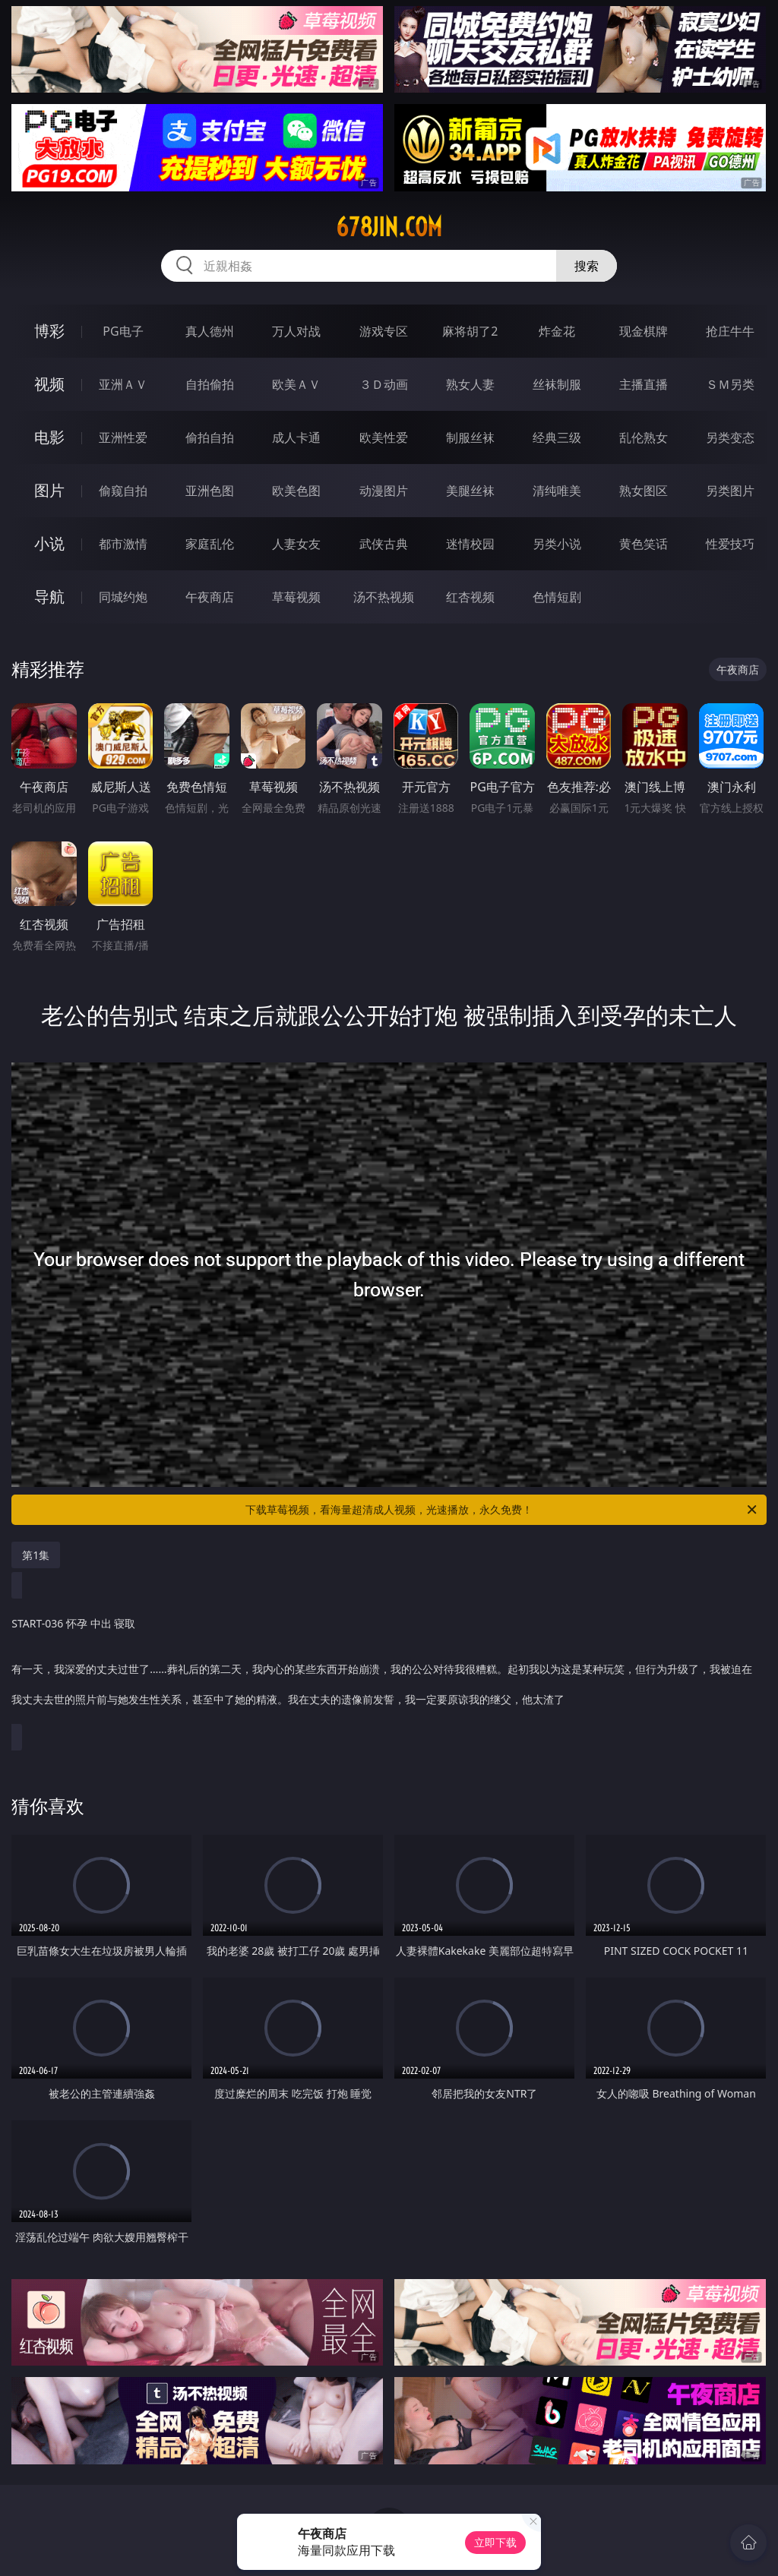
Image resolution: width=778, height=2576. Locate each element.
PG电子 (123, 331)
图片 (49, 490)
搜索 (586, 265)
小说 (49, 543)
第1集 (35, 1555)
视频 (49, 384)
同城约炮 (123, 597)
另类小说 (557, 543)
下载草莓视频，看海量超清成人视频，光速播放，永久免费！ (502, 1510)
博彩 (49, 330)
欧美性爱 (383, 437)
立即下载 (495, 2542)
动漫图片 (383, 490)
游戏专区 (383, 331)
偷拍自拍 (209, 437)
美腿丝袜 (470, 490)
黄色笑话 (643, 543)
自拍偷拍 (209, 384)
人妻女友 (296, 543)
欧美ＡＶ (296, 384)
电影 (49, 437)
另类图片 (730, 490)
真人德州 (209, 331)
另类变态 (730, 437)
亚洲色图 (209, 490)
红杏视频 (470, 597)
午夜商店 (209, 597)
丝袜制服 (557, 384)
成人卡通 (296, 437)
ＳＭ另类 (730, 384)
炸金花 (557, 331)
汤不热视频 (383, 597)
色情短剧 (557, 597)
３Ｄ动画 (383, 384)
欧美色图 (296, 490)
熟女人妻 (470, 384)
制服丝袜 (470, 437)
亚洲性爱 (123, 437)
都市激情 (123, 543)
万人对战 (296, 331)
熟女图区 (643, 490)
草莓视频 (296, 597)
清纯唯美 (557, 490)
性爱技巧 (730, 543)
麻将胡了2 (470, 331)
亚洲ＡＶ (123, 384)
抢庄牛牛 (730, 331)
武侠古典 (383, 543)
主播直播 (643, 384)
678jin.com (389, 227)
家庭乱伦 (209, 543)
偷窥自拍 (123, 490)
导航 (49, 596)
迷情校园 (470, 543)
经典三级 (557, 437)
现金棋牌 (643, 331)
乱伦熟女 (643, 437)
